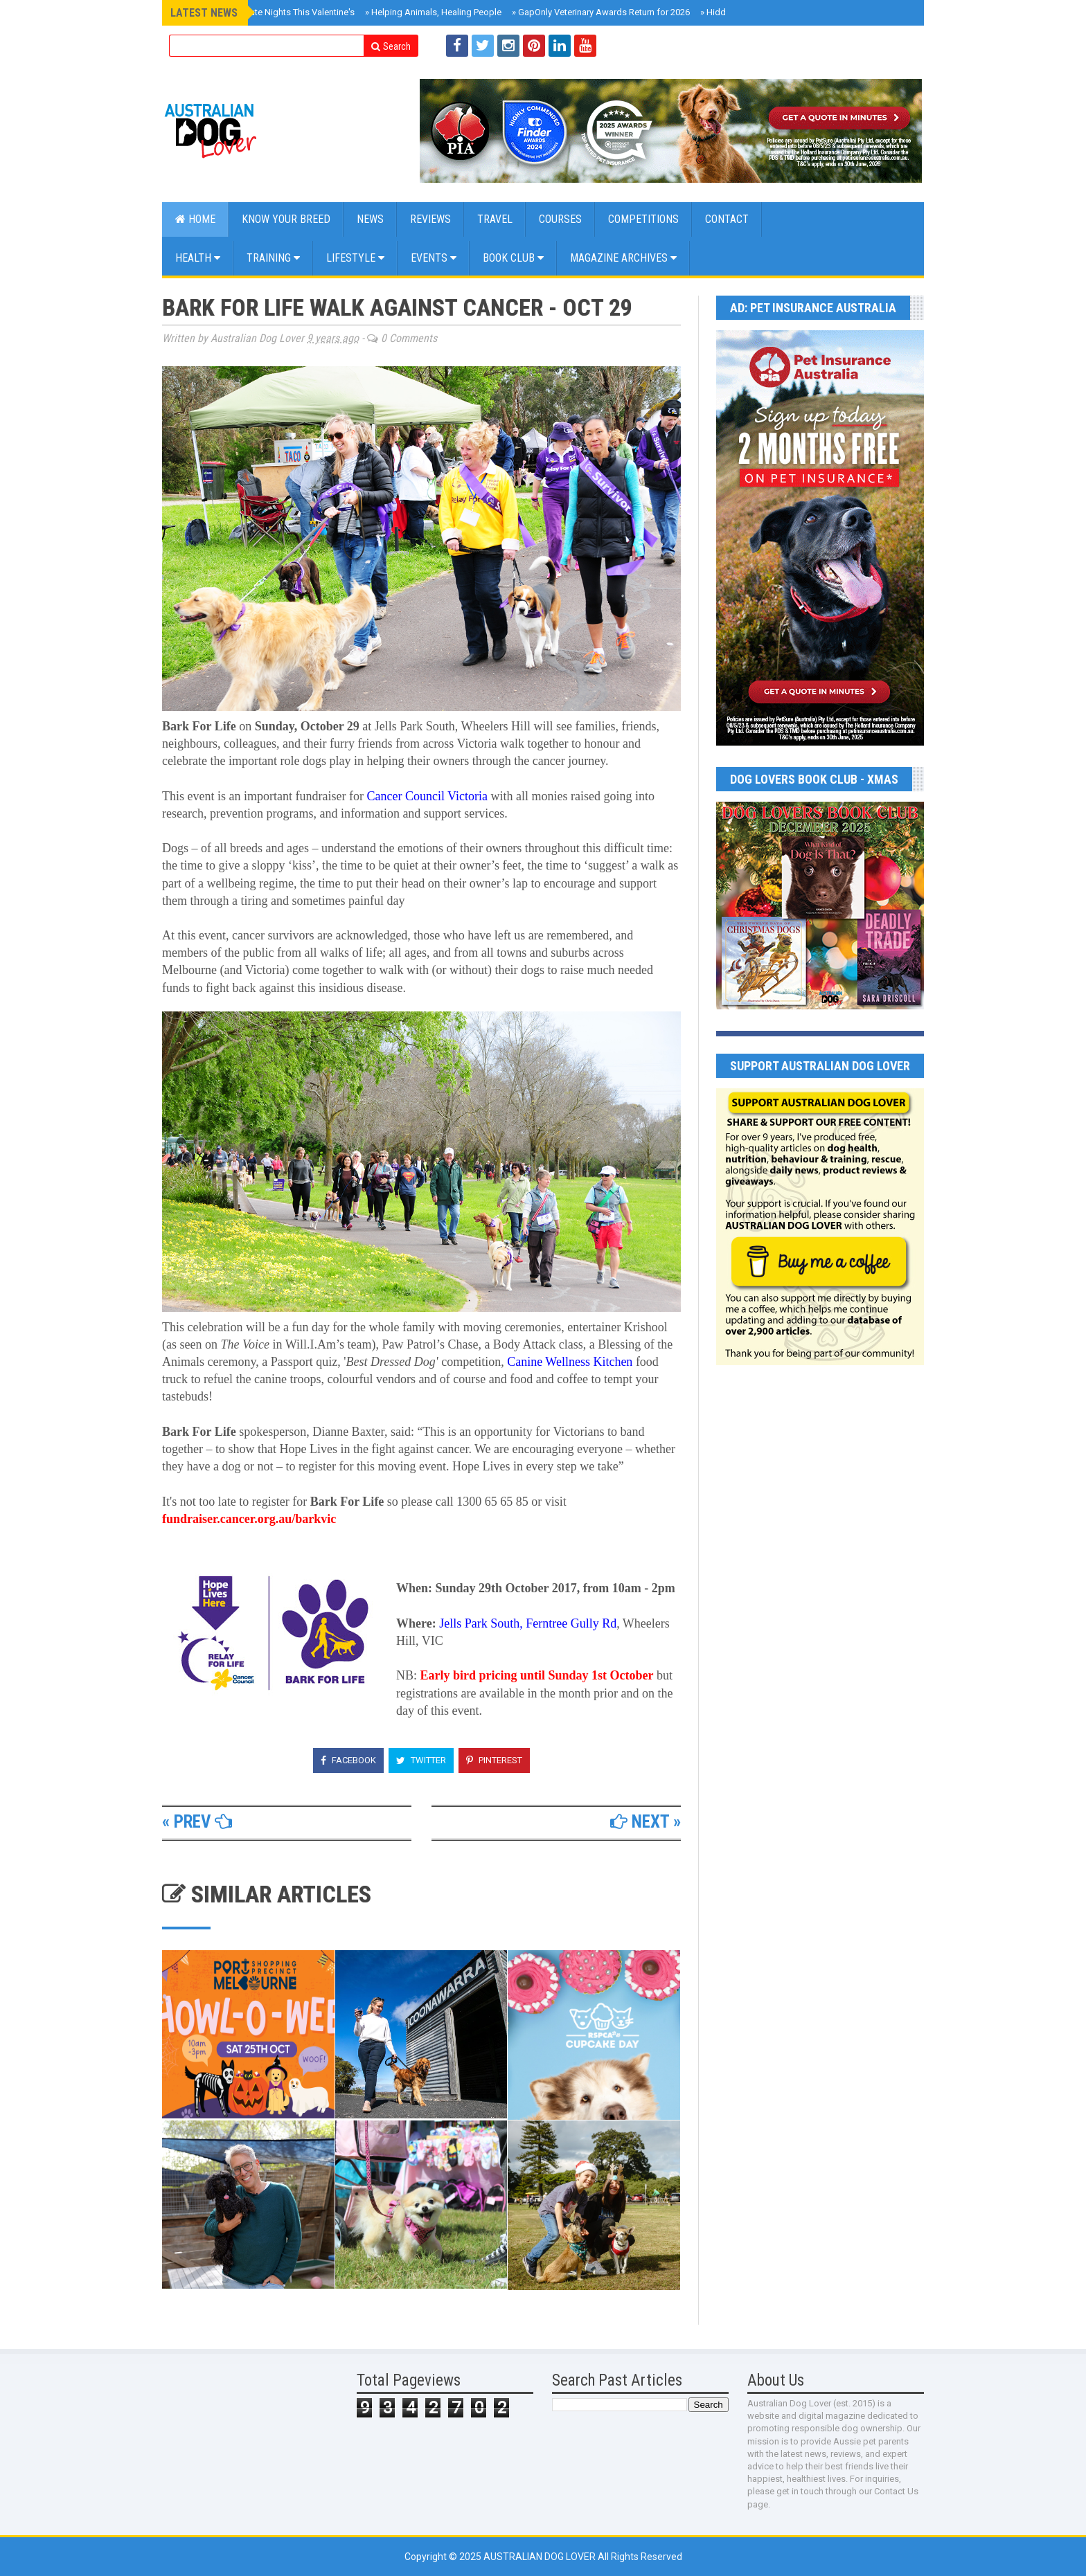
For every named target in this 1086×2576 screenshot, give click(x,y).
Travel (495, 219)
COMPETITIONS (643, 219)
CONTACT (727, 219)
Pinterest (494, 1760)
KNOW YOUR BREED (286, 219)
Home (195, 219)
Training (273, 257)
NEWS (370, 219)
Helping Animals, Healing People (433, 12)
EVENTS (433, 257)
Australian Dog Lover (540, 2556)
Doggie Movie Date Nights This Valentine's (267, 12)
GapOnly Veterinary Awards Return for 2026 (601, 12)
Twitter (421, 1760)
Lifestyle (355, 257)
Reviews (430, 219)
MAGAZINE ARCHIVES (623, 257)
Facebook (348, 1760)
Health (197, 257)
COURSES (560, 219)
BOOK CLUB (513, 257)
